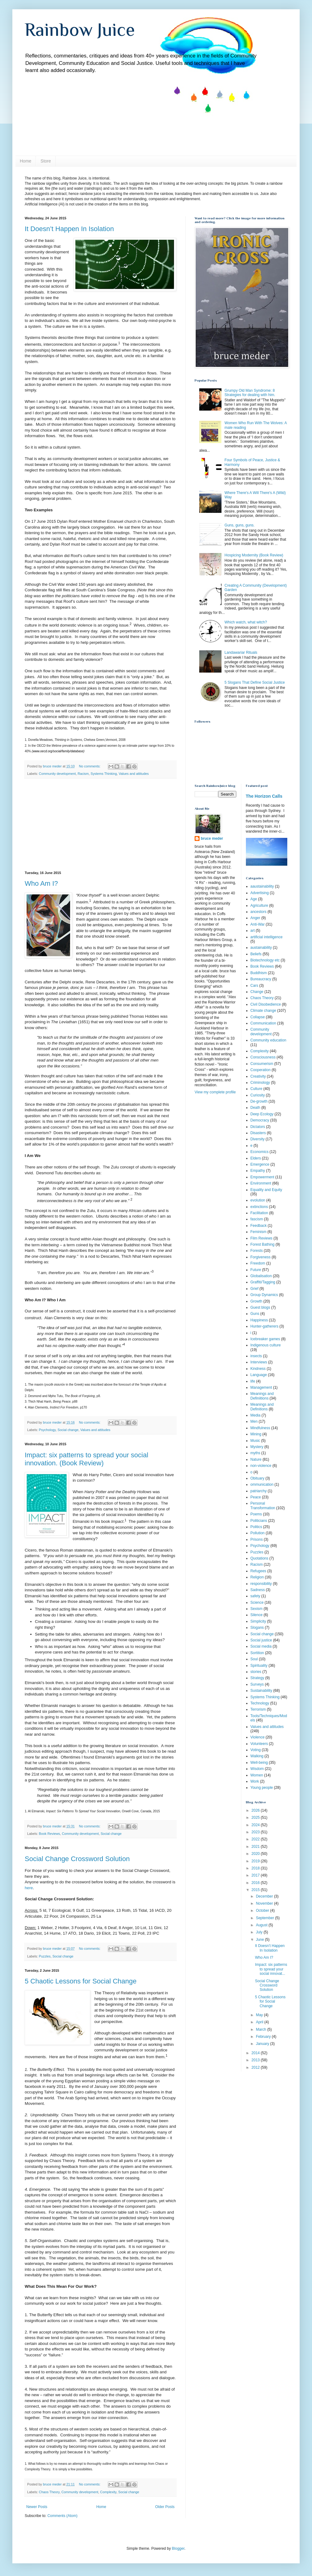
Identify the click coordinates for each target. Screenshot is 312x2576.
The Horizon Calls (264, 796)
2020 (256, 1854)
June (260, 1939)
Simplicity (258, 1621)
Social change (67, 1430)
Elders (256, 1158)
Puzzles (45, 1956)
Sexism (257, 1609)
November (265, 1903)
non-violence (261, 1465)
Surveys (257, 1684)
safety (255, 1596)
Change (257, 992)
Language (259, 1375)
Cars (254, 985)
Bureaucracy (261, 979)
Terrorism (258, 1709)
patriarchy (259, 1491)
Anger (255, 918)
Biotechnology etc (265, 960)
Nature (256, 1459)
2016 (256, 1883)
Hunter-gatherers (265, 1326)
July (260, 1932)
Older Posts (165, 2507)
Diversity (258, 1139)
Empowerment (262, 1177)
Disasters (258, 1133)
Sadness (258, 1590)
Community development (57, 773)
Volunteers (259, 1744)
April (260, 2022)
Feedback (259, 1225)
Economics (260, 1152)
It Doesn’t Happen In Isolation (69, 229)
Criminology (260, 1082)
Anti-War (258, 924)
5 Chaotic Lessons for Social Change (81, 1981)
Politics (256, 1527)
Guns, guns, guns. (240, 525)
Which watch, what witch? (246, 622)
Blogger (178, 2548)
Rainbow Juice (80, 29)
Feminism (259, 1232)
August (262, 1925)
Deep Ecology (262, 1114)
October (263, 1910)
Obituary (257, 1478)
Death (255, 1107)
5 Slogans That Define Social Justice (255, 682)
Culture (257, 1089)
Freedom (258, 1263)
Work (255, 1781)
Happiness (259, 1320)
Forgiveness (261, 1257)
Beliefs (256, 954)
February (264, 2036)
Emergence (260, 1164)
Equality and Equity (266, 1190)
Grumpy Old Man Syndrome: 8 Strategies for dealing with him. (250, 392)
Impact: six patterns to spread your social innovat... (271, 1969)
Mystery (257, 1447)
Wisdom (257, 1769)
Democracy (260, 1120)
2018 (256, 1868)
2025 (256, 1817)
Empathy (258, 1170)
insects (256, 1356)
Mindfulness (260, 1428)
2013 (256, 2060)
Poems (256, 1514)
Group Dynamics (264, 1295)
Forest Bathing (263, 1244)
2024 (256, 1825)
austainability (261, 947)
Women (257, 1775)
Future (256, 1270)
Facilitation (259, 1213)
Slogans (257, 1627)
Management (261, 1387)
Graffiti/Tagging (263, 1282)
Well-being (259, 1762)
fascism (257, 1219)
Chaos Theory (49, 2492)
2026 (256, 1810)
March (261, 2029)
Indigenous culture (266, 1345)
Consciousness (263, 1057)
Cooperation (261, 1070)
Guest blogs (260, 1307)
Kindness (258, 1368)
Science (257, 1602)
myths (255, 1453)
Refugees (258, 1571)
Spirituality (259, 1665)
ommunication (262, 1484)
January (263, 2044)
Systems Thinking (104, 773)
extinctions (259, 1207)
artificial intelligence (267, 937)
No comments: (90, 766)
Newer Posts (36, 2507)
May (260, 2015)
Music (255, 1440)
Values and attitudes (134, 773)
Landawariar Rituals (241, 652)
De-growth (259, 1101)
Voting (256, 1750)
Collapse (258, 1017)
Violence (258, 1737)
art (253, 930)
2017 (256, 1875)
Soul (254, 1659)
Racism (83, 773)
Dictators (258, 1127)
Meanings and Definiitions (262, 1395)
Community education (268, 1040)
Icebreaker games (265, 1339)
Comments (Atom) (62, 2516)
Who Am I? (41, 883)
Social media (261, 1646)
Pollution (258, 1533)
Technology (260, 1703)
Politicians (259, 1520)
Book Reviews (49, 1833)
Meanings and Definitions (262, 1406)
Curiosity (258, 1095)
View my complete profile (215, 1092)
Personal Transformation (263, 1505)
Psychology (47, 1430)
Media (256, 1415)
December (265, 1896)
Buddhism (259, 973)
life (253, 1381)
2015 (256, 1890)
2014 (256, 2053)
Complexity (108, 2492)
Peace (256, 1497)
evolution (258, 1200)
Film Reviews (261, 1238)
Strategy (257, 1678)
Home (25, 160)
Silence (257, 1615)
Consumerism (262, 1064)
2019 (256, 1861)
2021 (256, 1846)
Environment (261, 1183)
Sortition (257, 1653)
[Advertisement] (100, 825)
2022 (256, 1839)
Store (45, 160)
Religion (257, 1577)
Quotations (259, 1558)
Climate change (263, 1010)
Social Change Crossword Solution (77, 1859)
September (265, 1918)
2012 (256, 2067)
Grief (255, 1288)
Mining (256, 1434)
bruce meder (212, 838)
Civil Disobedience (266, 1004)
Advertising (260, 893)
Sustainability (261, 1690)
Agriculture (259, 905)
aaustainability (262, 886)
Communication (263, 1023)
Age (254, 899)
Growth (257, 1301)
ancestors (259, 912)
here (29, 1888)
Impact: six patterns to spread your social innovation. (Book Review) (86, 1459)
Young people (262, 1787)
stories (256, 1672)
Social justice (261, 1640)
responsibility (261, 1583)
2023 (256, 1832)
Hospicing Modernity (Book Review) (254, 555)
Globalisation (261, 1276)
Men (254, 1421)
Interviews (259, 1362)
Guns (255, 1313)
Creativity (258, 1076)
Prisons (257, 1539)
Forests (257, 1250)
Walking (257, 1756)
